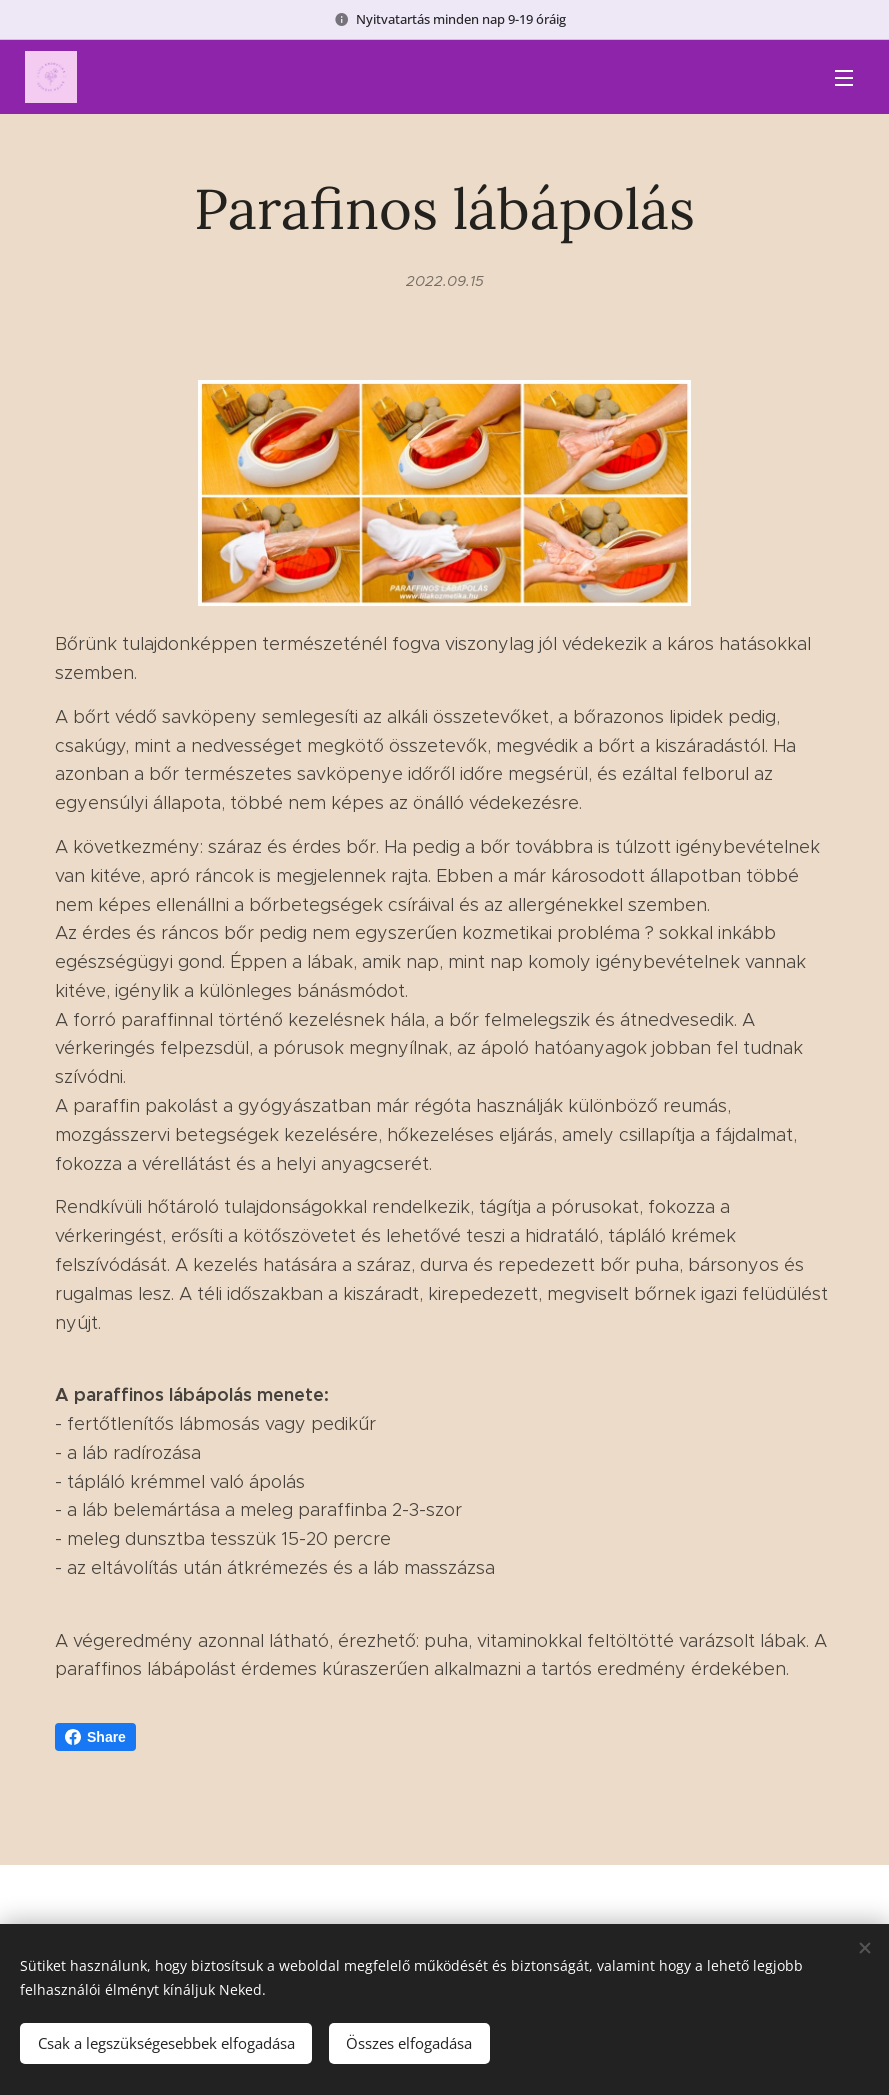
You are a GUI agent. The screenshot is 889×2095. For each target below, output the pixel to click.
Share (95, 1737)
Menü (844, 78)
